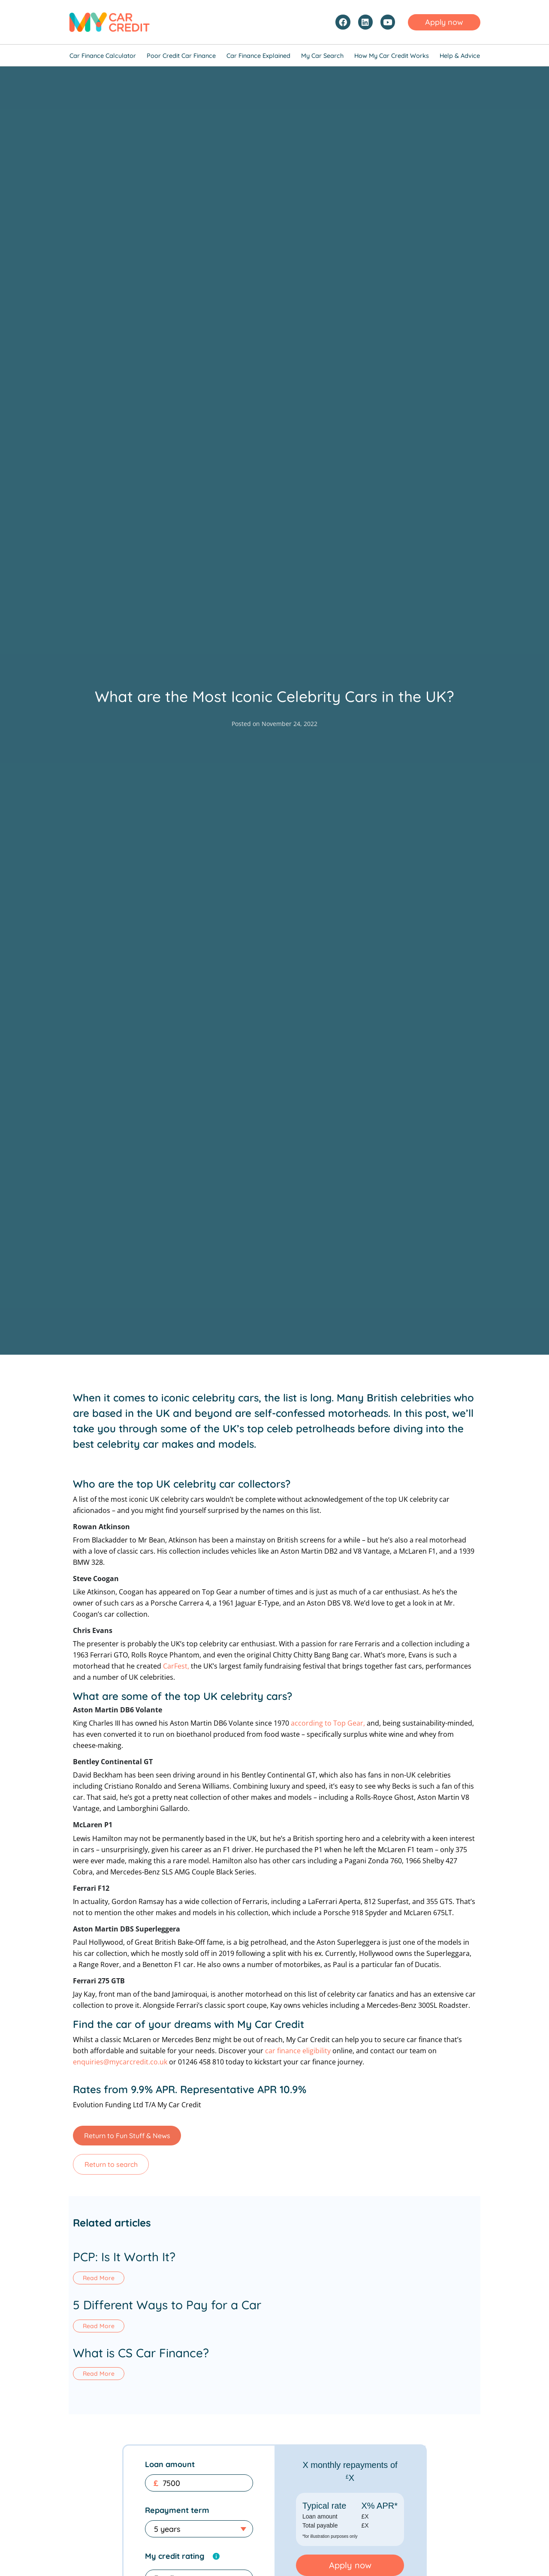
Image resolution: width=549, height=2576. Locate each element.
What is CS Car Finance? (141, 2356)
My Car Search (322, 55)
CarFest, (176, 1666)
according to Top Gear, (328, 1723)
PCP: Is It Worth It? (124, 2256)
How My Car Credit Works (391, 55)
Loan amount (170, 2470)
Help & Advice (460, 55)
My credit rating (174, 2562)
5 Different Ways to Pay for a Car (167, 2306)
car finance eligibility (298, 2050)
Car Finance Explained (258, 55)
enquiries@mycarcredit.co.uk (120, 2062)
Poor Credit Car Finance (181, 55)
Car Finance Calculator (102, 55)
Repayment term (177, 2516)
